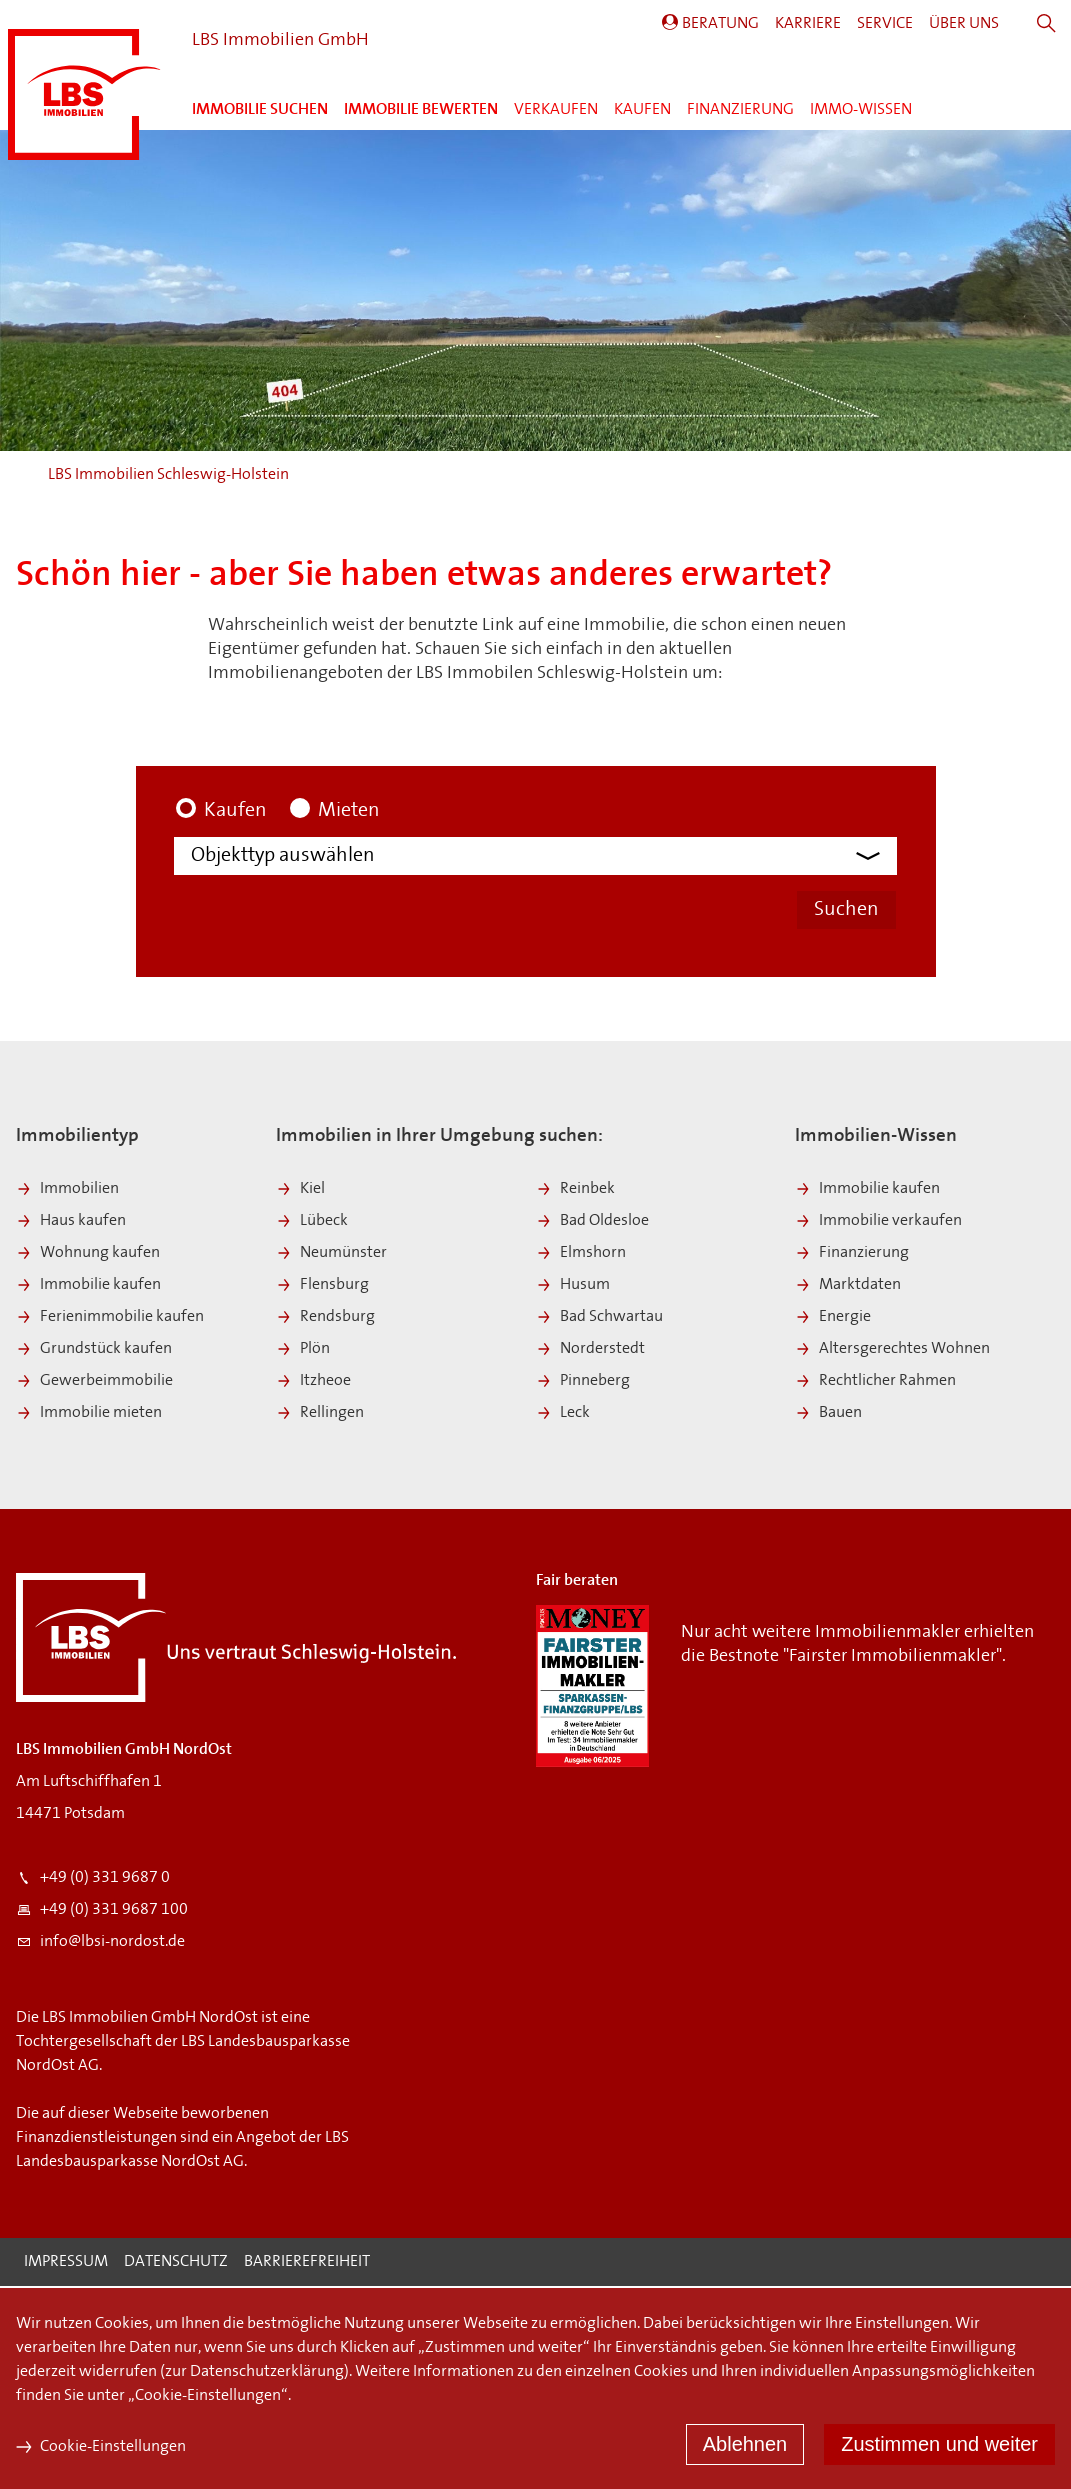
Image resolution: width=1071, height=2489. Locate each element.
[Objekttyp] (543, 857)
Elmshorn (581, 1255)
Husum (573, 1287)
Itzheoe (313, 1383)
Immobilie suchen (260, 110)
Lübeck (312, 1223)
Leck (563, 1415)
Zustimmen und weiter (939, 2444)
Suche (1047, 24)
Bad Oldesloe (592, 1223)
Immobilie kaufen (88, 1287)
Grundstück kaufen (94, 1351)
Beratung (720, 24)
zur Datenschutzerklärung (254, 2372)
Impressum (66, 2264)
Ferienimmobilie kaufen (110, 1319)
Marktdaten (848, 1287)
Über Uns (964, 24)
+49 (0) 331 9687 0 (93, 1880)
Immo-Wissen (861, 110)
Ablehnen (745, 2444)
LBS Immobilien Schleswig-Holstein (168, 475)
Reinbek (575, 1191)
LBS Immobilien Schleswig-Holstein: (84, 94)
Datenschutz (176, 2264)
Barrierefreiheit (307, 2264)
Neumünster (331, 1255)
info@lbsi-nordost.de (100, 1944)
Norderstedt (590, 1351)
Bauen (828, 1415)
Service (885, 24)
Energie (833, 1319)
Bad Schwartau (599, 1319)
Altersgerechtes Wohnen (892, 1351)
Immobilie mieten (89, 1415)
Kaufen (642, 110)
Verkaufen (556, 110)
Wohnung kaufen (88, 1255)
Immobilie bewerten (421, 110)
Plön (303, 1351)
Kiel (300, 1191)
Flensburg (322, 1287)
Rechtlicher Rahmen (875, 1383)
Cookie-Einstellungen (101, 2447)
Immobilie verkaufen (878, 1223)
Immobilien (67, 1191)
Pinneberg (583, 1383)
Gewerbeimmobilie (94, 1383)
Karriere (808, 24)
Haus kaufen (71, 1223)
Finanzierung (740, 110)
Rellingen (320, 1415)
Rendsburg (325, 1319)
